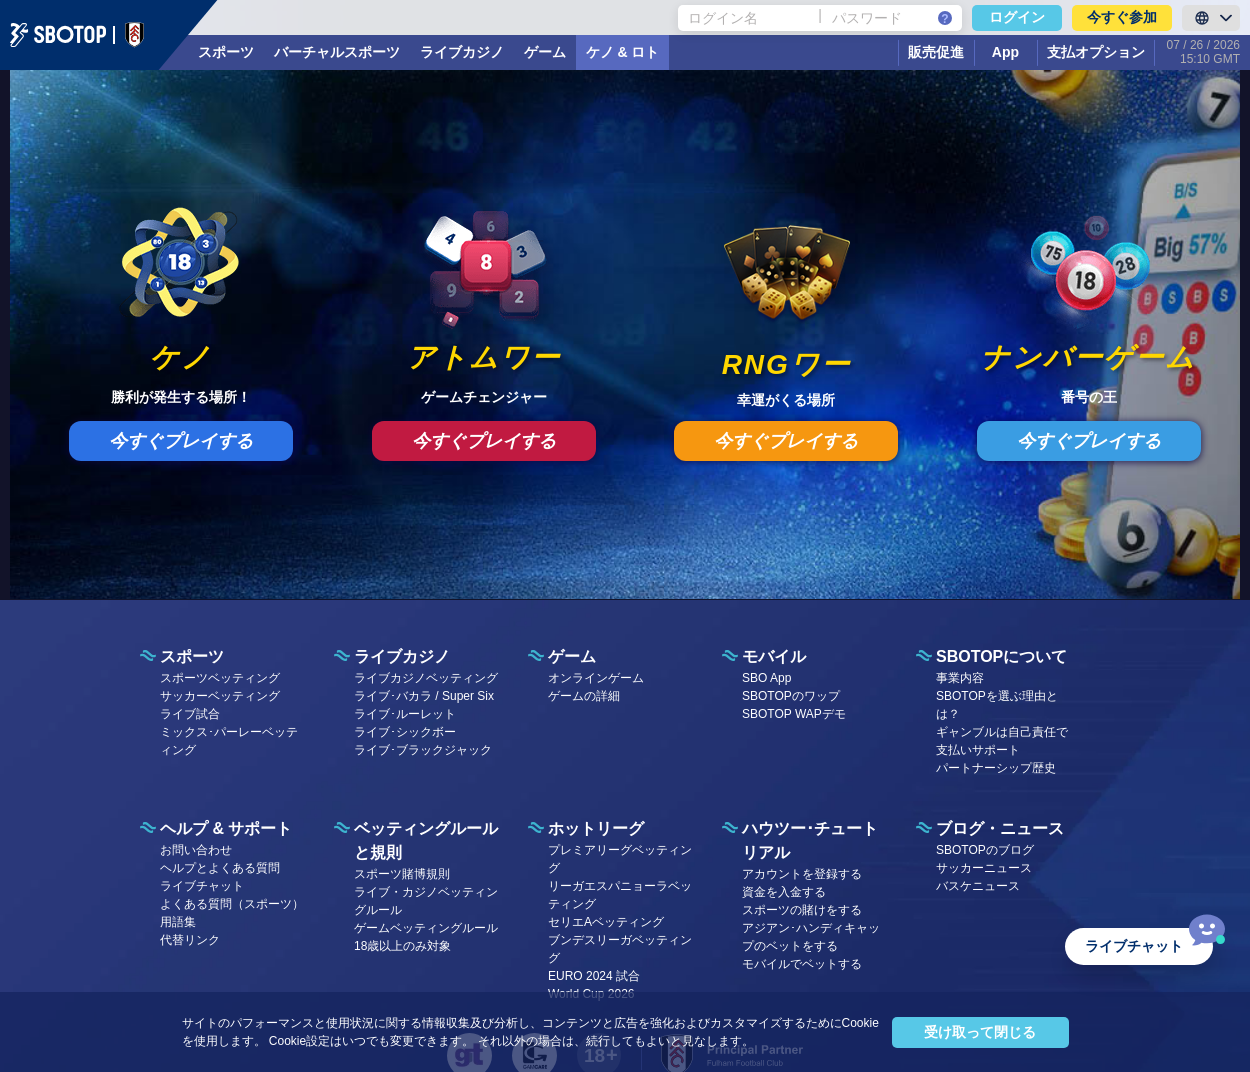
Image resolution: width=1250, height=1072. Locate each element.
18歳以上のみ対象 (402, 946)
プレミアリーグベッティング (620, 859)
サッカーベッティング (220, 696)
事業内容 (960, 678)
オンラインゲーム (596, 678)
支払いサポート (978, 750)
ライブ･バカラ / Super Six (424, 696)
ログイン (1017, 17)
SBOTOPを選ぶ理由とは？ (997, 705)
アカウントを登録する (802, 874)
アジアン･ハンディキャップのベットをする (811, 937)
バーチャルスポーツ (337, 52)
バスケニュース (978, 886)
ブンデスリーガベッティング (620, 949)
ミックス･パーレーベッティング (229, 741)
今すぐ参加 (1122, 17)
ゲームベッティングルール (426, 928)
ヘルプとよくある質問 (220, 868)
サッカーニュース (984, 868)
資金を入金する (784, 892)
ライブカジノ (462, 52)
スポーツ (226, 52)
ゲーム (545, 52)
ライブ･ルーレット (405, 714)
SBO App (766, 678)
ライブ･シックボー (405, 732)
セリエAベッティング (606, 922)
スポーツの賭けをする (802, 910)
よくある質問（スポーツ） (232, 904)
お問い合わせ (196, 850)
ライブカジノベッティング (426, 678)
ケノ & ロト (623, 52)
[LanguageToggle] (1211, 18)
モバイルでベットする (802, 964)
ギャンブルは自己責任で (1002, 732)
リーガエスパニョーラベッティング (620, 895)
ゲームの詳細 (584, 696)
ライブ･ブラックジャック (423, 750)
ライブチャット (202, 886)
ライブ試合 (190, 714)
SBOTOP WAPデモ (794, 714)
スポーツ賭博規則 (402, 874)
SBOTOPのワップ (791, 696)
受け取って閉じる (980, 1032)
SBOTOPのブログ (985, 850)
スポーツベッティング (220, 678)
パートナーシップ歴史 (996, 768)
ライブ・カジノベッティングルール (426, 901)
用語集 (178, 922)
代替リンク (190, 940)
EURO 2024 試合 (594, 976)
